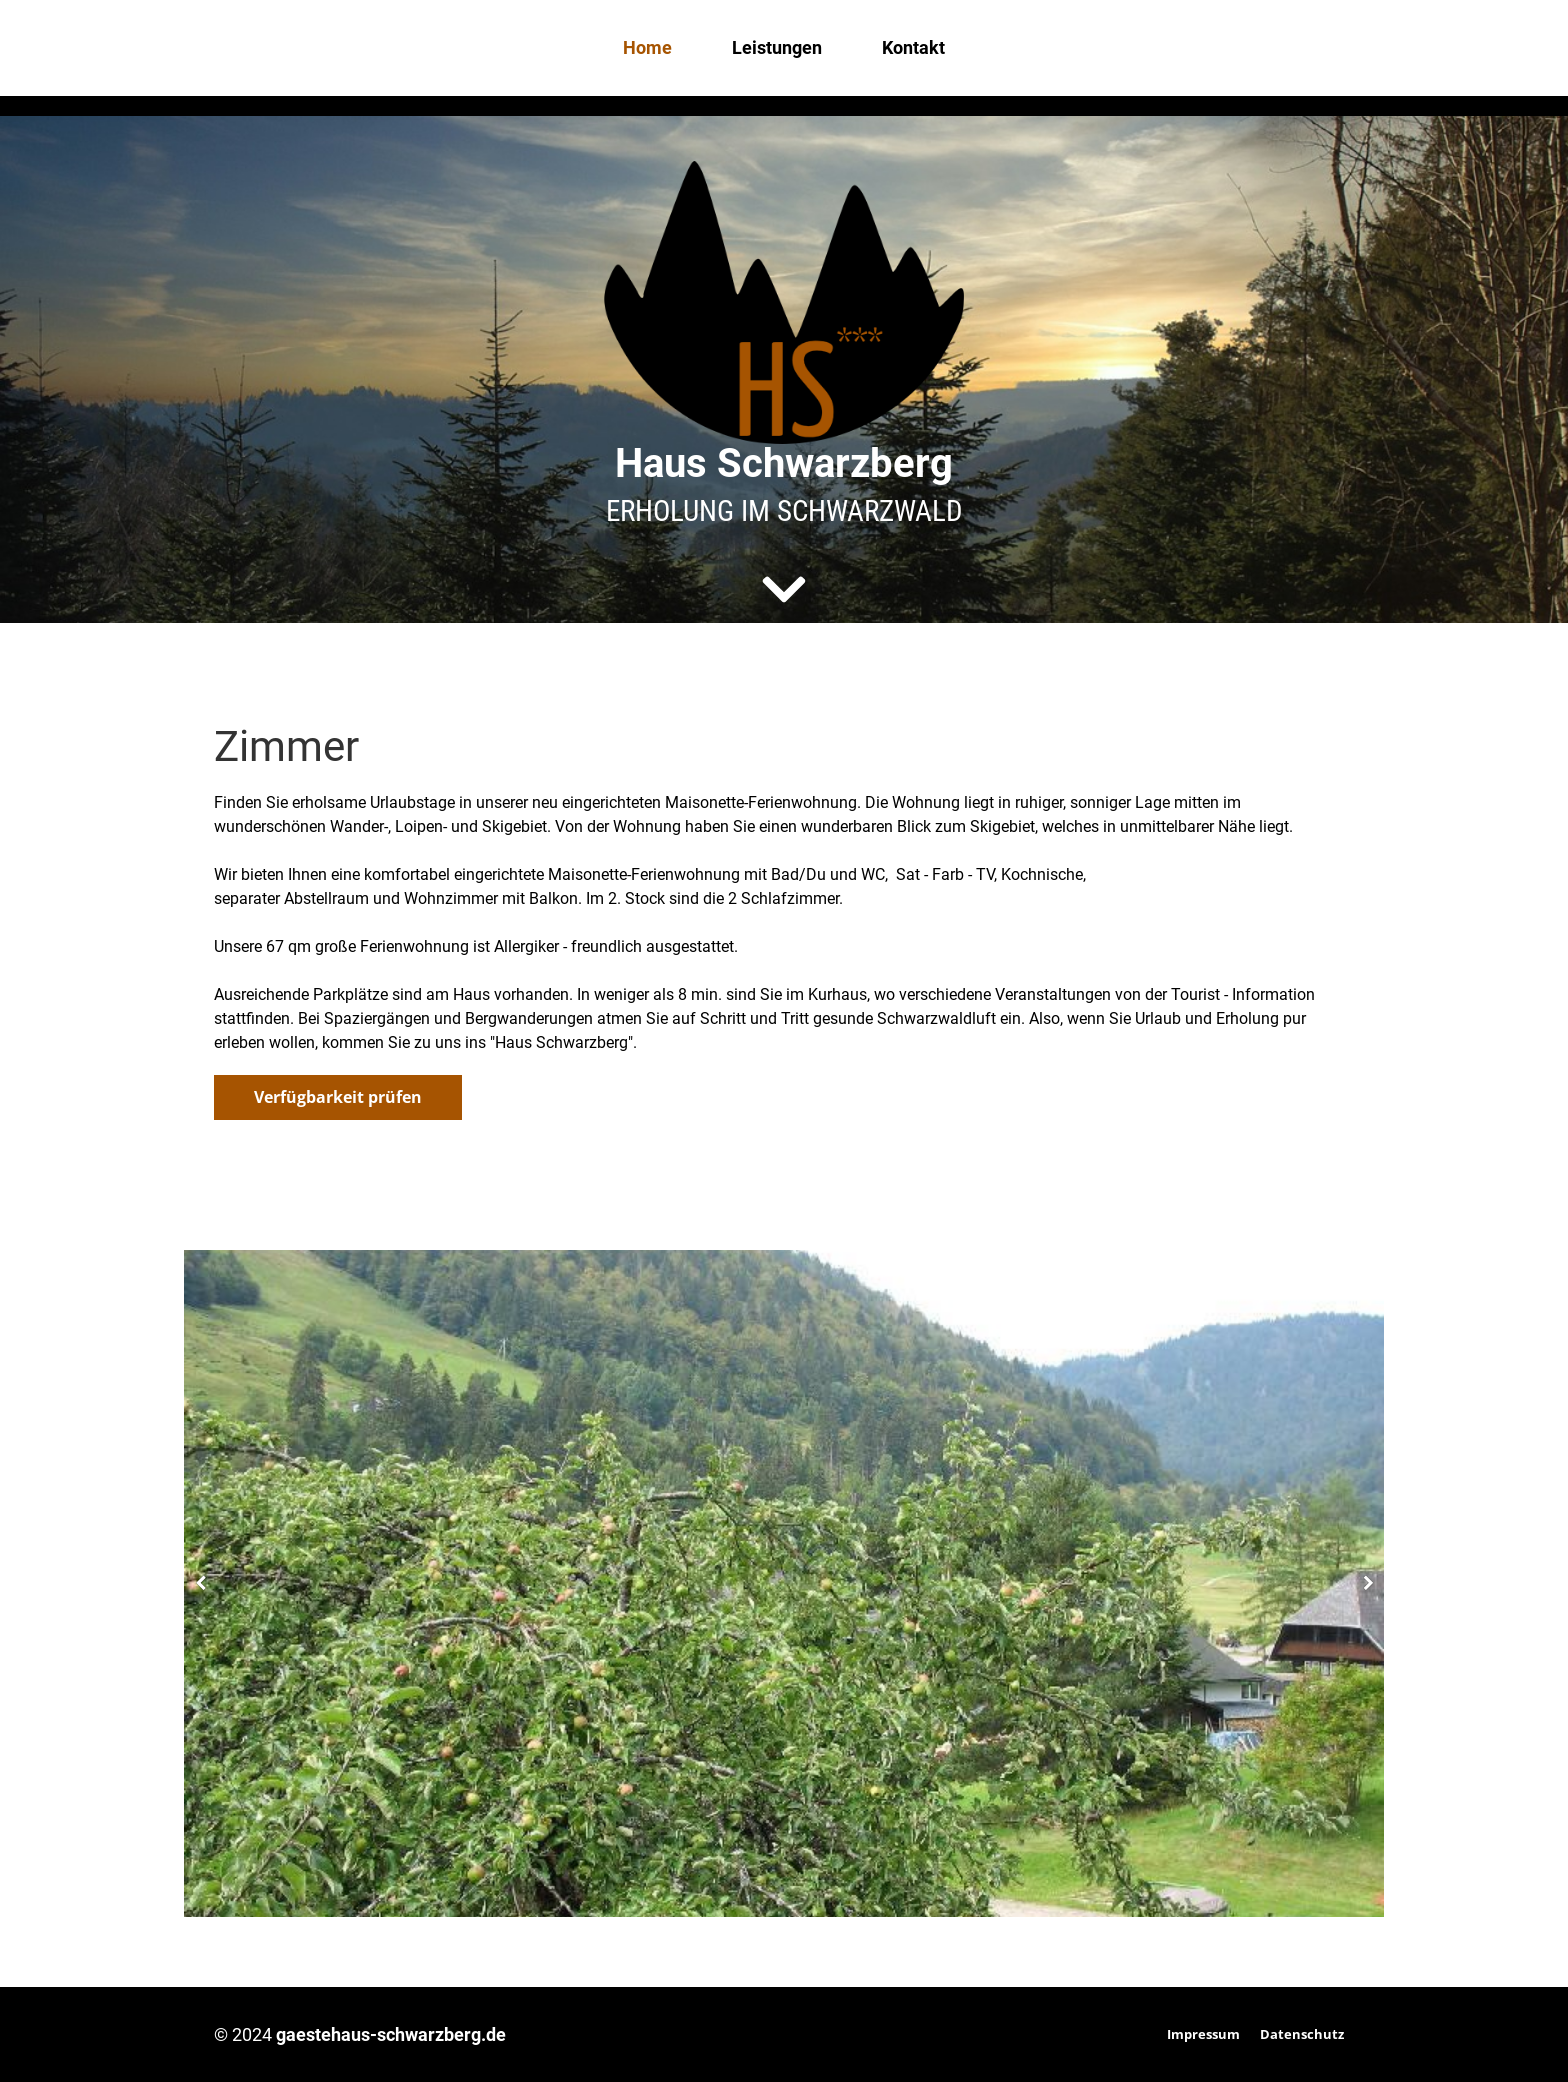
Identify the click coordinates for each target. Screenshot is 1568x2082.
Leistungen (777, 47)
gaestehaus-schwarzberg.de (391, 2034)
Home (647, 47)
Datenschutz (1302, 2034)
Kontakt (913, 47)
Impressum (1203, 2034)
